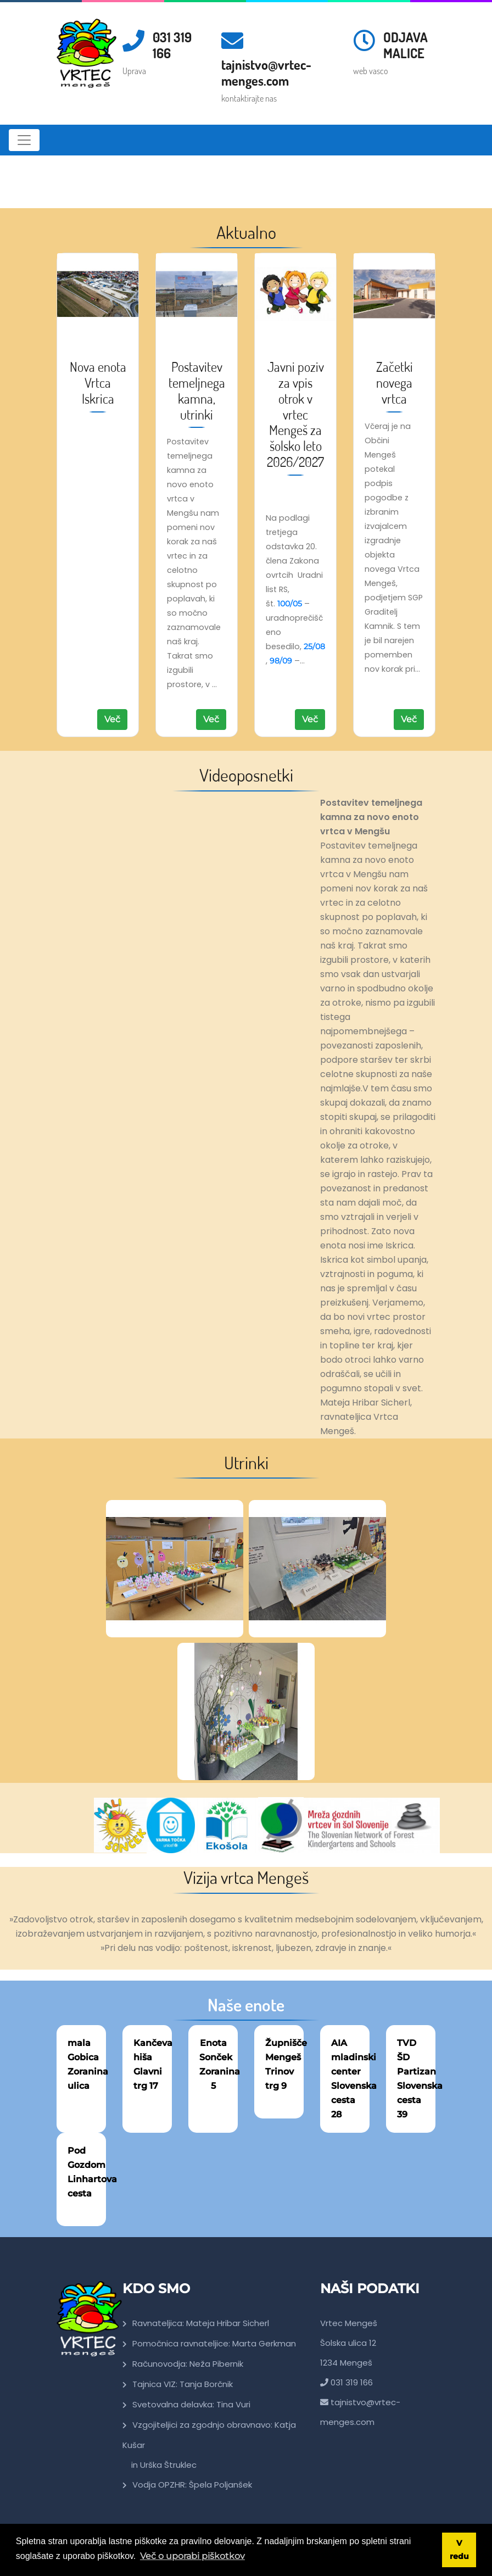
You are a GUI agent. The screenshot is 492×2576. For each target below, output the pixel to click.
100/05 (289, 604)
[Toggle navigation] (24, 140)
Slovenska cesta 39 (420, 2100)
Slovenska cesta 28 (354, 2100)
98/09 (281, 661)
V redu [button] (459, 2549)
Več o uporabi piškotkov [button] (192, 2556)
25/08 (314, 646)
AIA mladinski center (353, 2057)
